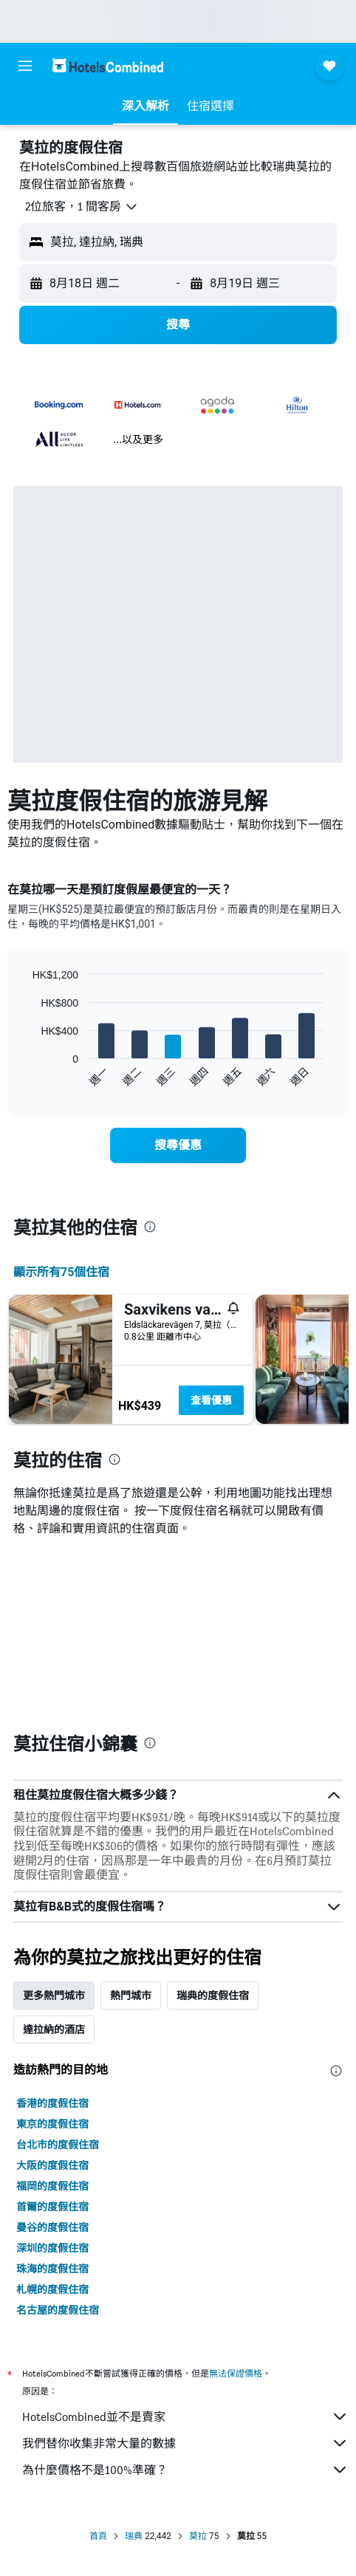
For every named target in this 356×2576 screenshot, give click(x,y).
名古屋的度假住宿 (57, 2310)
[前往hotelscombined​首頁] (107, 65)
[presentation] (150, 1226)
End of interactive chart (25, 1075)
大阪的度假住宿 (52, 2165)
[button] (25, 65)
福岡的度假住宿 (52, 2186)
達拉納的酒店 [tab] (54, 2029)
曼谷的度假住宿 (52, 2227)
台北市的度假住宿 (57, 2145)
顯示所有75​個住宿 (61, 1272)
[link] (178, 1145)
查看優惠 (211, 1400)
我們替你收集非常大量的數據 (185, 2443)
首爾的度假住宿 (52, 2207)
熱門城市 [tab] (130, 1995)
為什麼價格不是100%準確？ (185, 2470)
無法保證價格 (235, 2373)
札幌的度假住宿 (52, 2289)
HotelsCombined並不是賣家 (185, 2416)
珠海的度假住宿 (52, 2269)
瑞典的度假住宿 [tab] (213, 1995)
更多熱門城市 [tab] (54, 1995)
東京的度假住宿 (52, 2124)
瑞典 (134, 2536)
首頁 (98, 2536)
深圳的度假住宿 (52, 2248)
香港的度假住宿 (52, 2103)
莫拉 (198, 2536)
